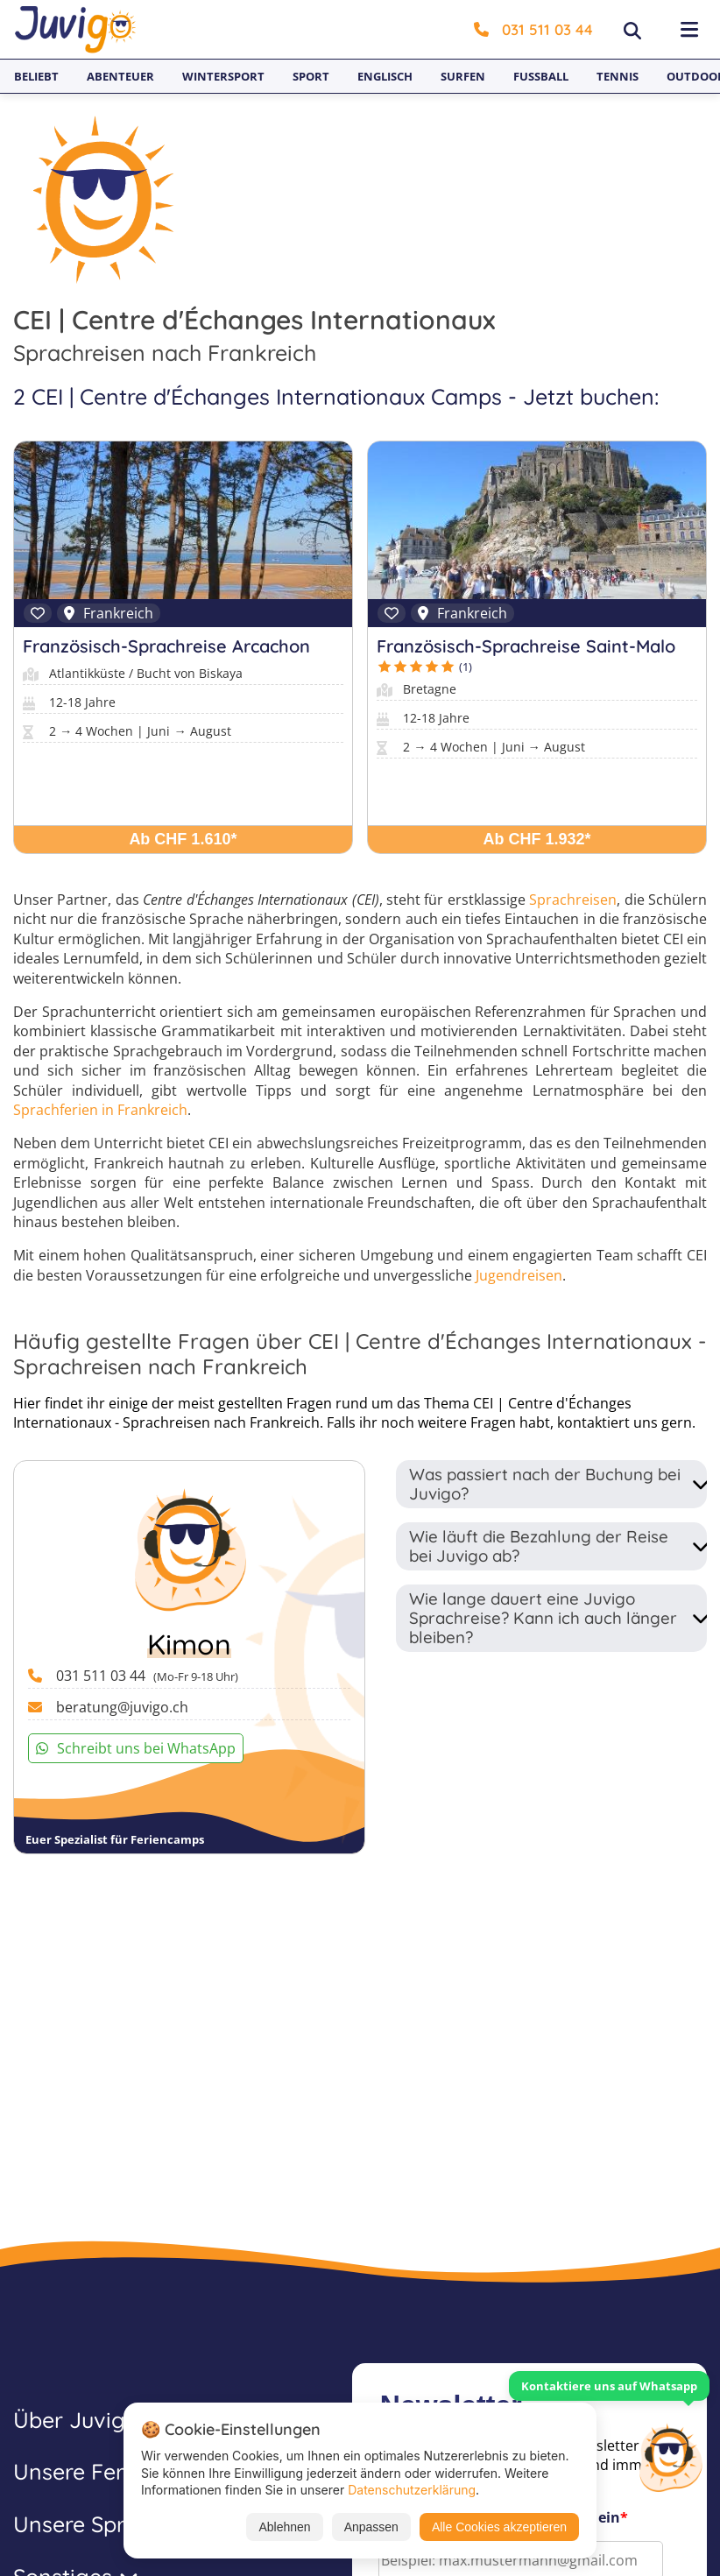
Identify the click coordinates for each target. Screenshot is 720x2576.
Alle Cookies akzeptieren (499, 2527)
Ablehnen (284, 2527)
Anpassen (371, 2527)
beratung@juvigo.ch (122, 1707)
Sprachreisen (573, 899)
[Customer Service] (670, 2456)
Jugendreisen (519, 1275)
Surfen (463, 76)
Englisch (385, 76)
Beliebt (36, 76)
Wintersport (223, 76)
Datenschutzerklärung (412, 2489)
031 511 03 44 (533, 29)
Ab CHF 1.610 (182, 839)
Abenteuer (120, 76)
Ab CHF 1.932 (537, 839)
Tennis (617, 76)
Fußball (540, 76)
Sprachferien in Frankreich (100, 1109)
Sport (311, 76)
